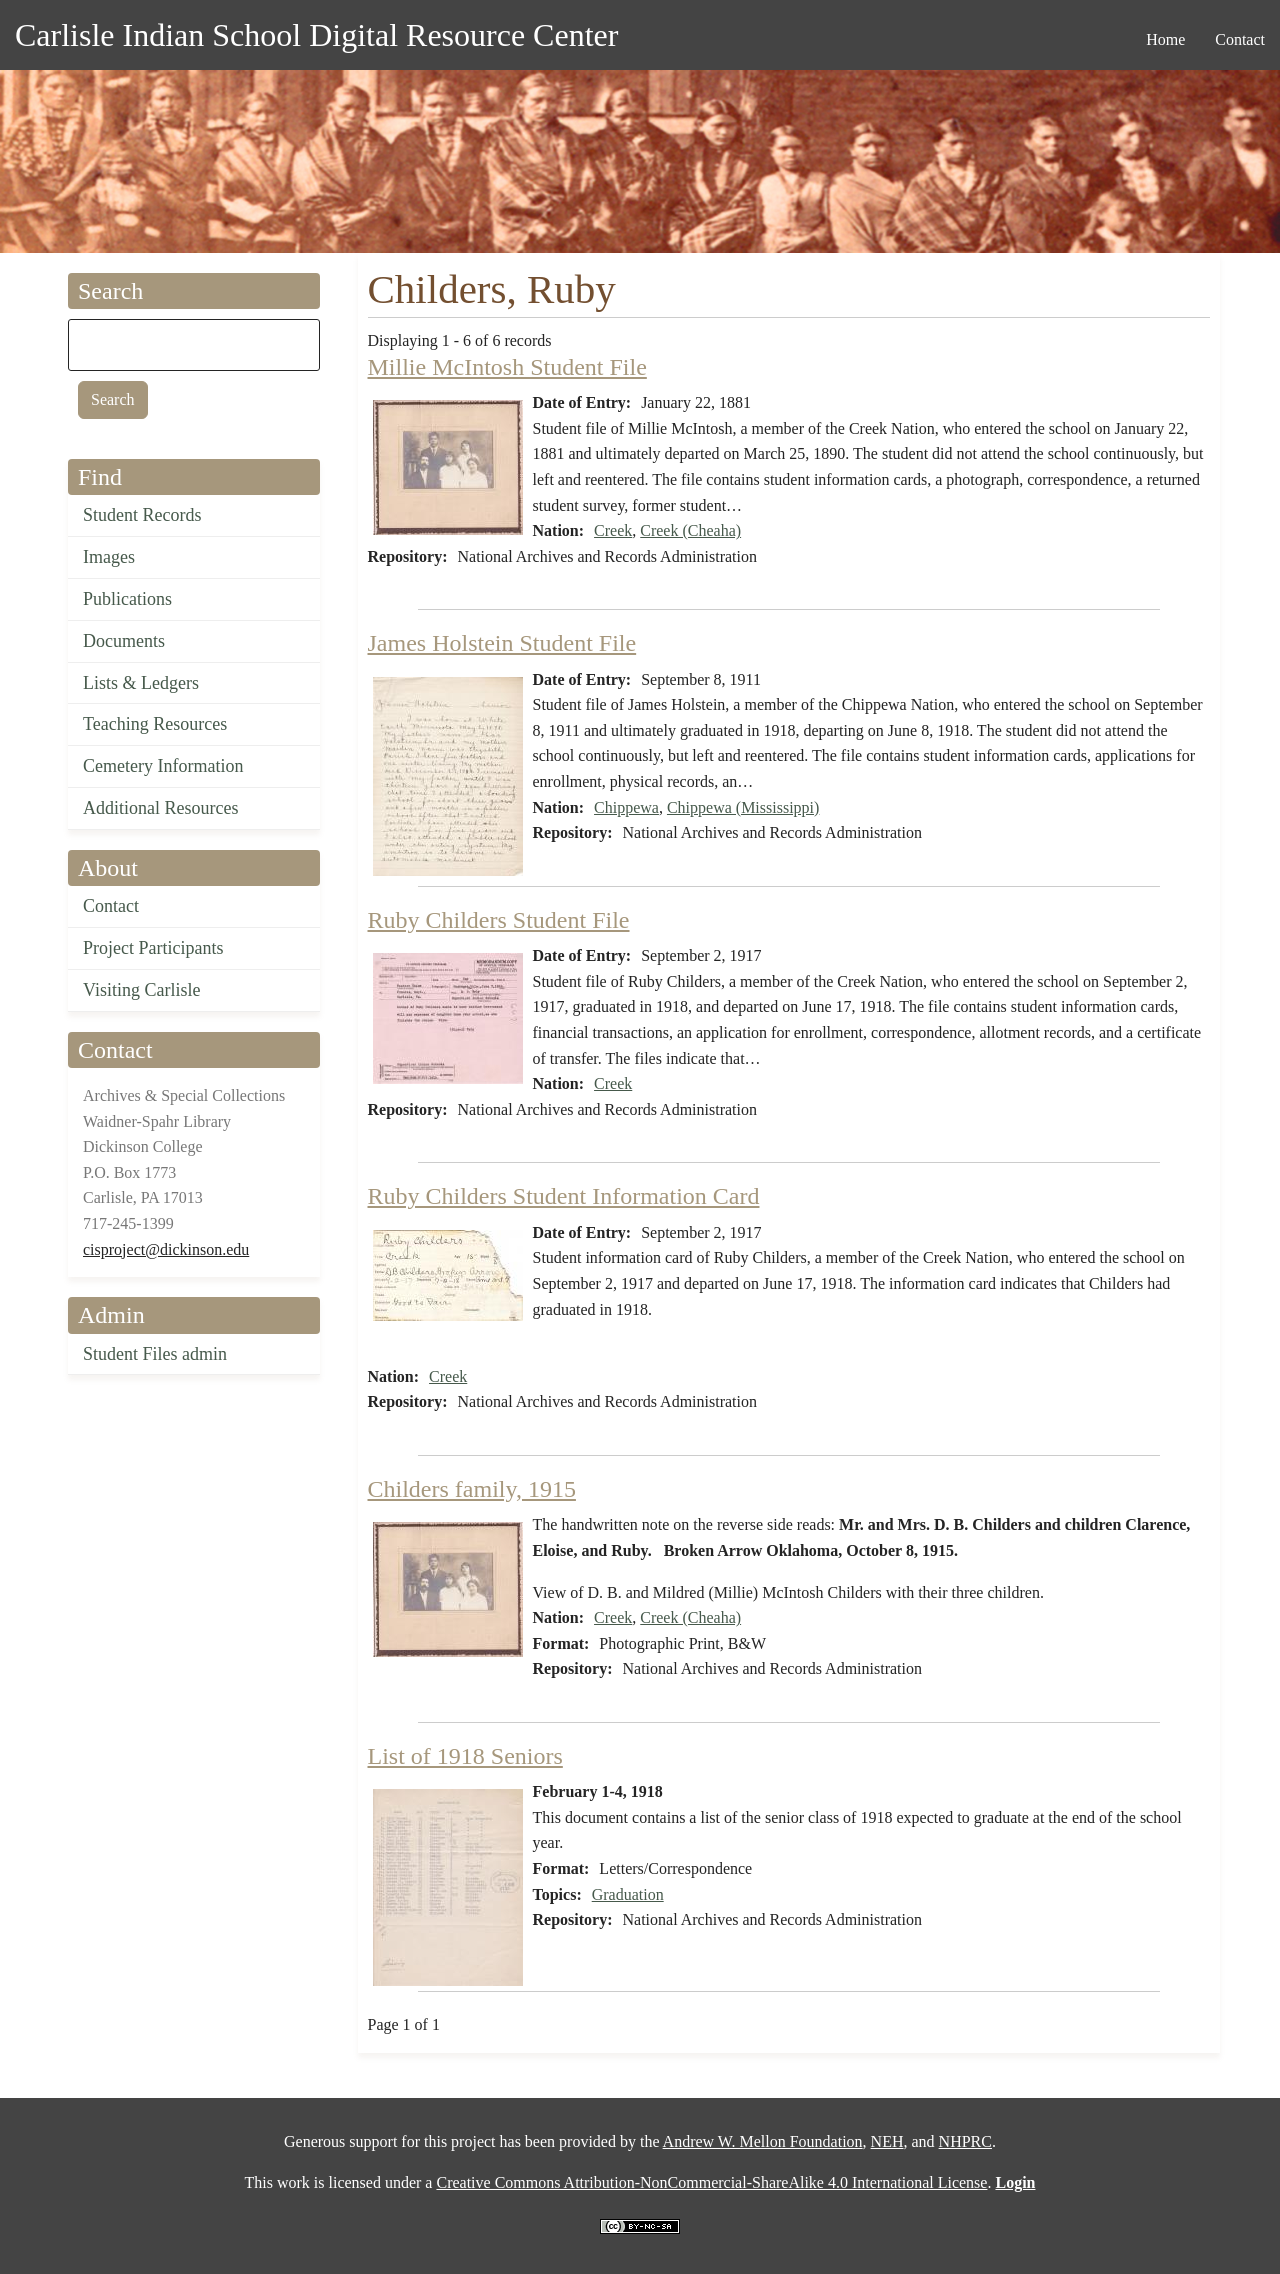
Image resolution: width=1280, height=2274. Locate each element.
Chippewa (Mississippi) (743, 807)
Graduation (628, 1894)
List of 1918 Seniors (465, 1756)
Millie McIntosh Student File (507, 367)
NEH (887, 2141)
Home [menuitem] (1165, 39)
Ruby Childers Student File (499, 920)
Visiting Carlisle (141, 990)
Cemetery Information (163, 766)
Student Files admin (155, 1354)
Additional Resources (160, 808)
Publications (127, 599)
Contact (111, 906)
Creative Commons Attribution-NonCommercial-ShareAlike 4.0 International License (711, 2182)
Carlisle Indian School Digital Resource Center (316, 35)
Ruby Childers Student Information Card (564, 1196)
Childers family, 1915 (472, 1489)
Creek (613, 530)
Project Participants (153, 948)
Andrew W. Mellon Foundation (763, 2141)
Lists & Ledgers (141, 683)
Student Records (142, 515)
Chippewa (626, 807)
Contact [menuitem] (1240, 39)
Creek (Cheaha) (690, 530)
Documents (124, 641)
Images (109, 557)
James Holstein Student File (502, 643)
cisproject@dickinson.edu (166, 1249)
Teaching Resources (155, 724)
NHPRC (965, 2141)
